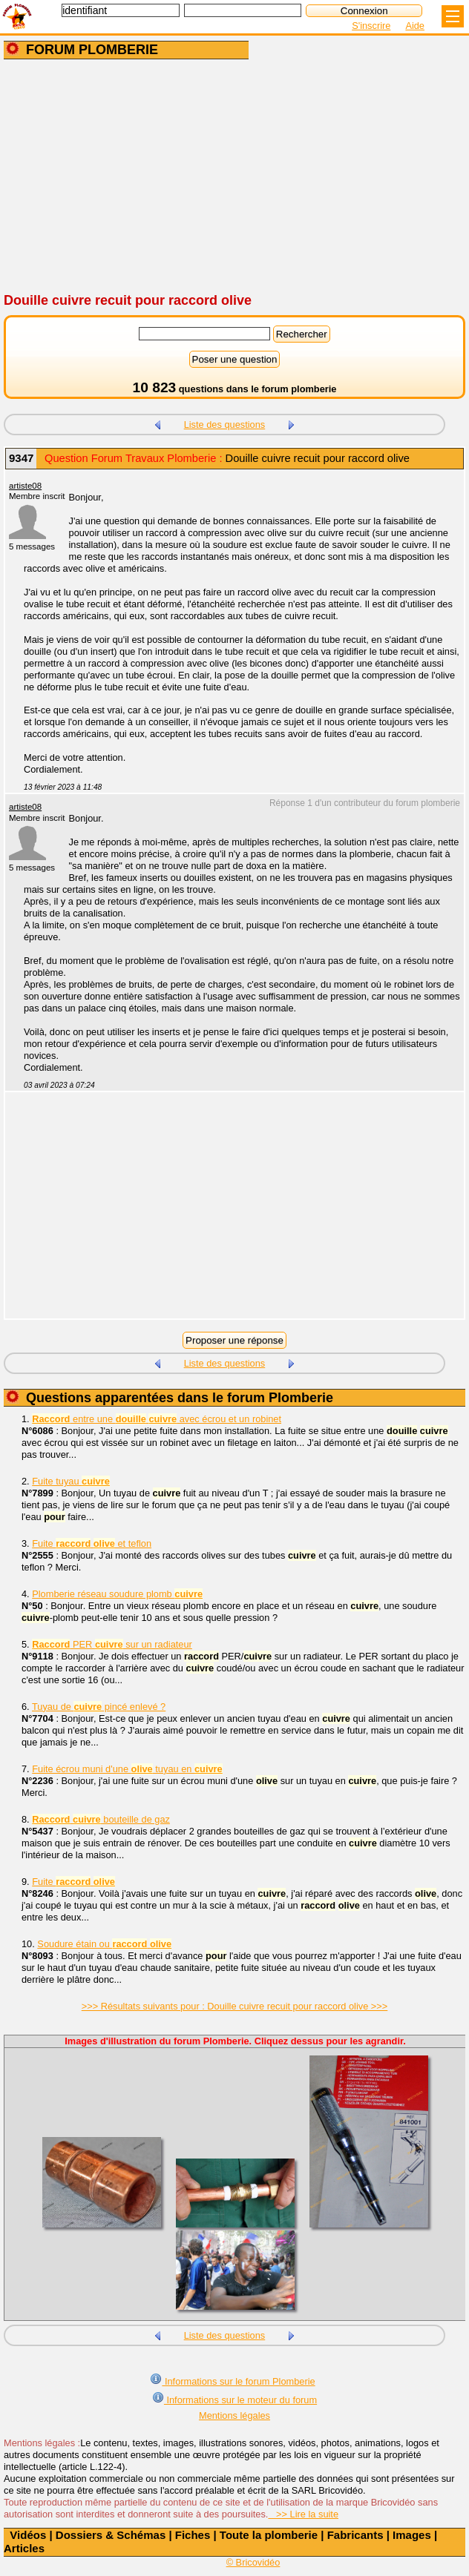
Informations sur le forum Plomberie (232, 2380)
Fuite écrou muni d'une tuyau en (127, 1768)
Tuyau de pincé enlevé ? (98, 1706)
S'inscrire (371, 25)
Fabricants (355, 2535)
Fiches (193, 2535)
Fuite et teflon (91, 1543)
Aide (414, 25)
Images (412, 2535)
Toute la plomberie (269, 2535)
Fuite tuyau (71, 1481)
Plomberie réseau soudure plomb (117, 1593)
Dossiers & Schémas (110, 2535)
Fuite (73, 1881)
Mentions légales (234, 2415)
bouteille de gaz (101, 1819)
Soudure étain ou (104, 1943)
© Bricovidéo (253, 2562)
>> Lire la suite (303, 2514)
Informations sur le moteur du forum (234, 2398)
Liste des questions (225, 424)
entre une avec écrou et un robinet (156, 1418)
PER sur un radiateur (112, 1644)
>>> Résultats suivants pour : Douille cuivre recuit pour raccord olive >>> (235, 2006)
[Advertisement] (234, 177)
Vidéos (28, 2535)
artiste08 (25, 485)
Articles (24, 2548)
